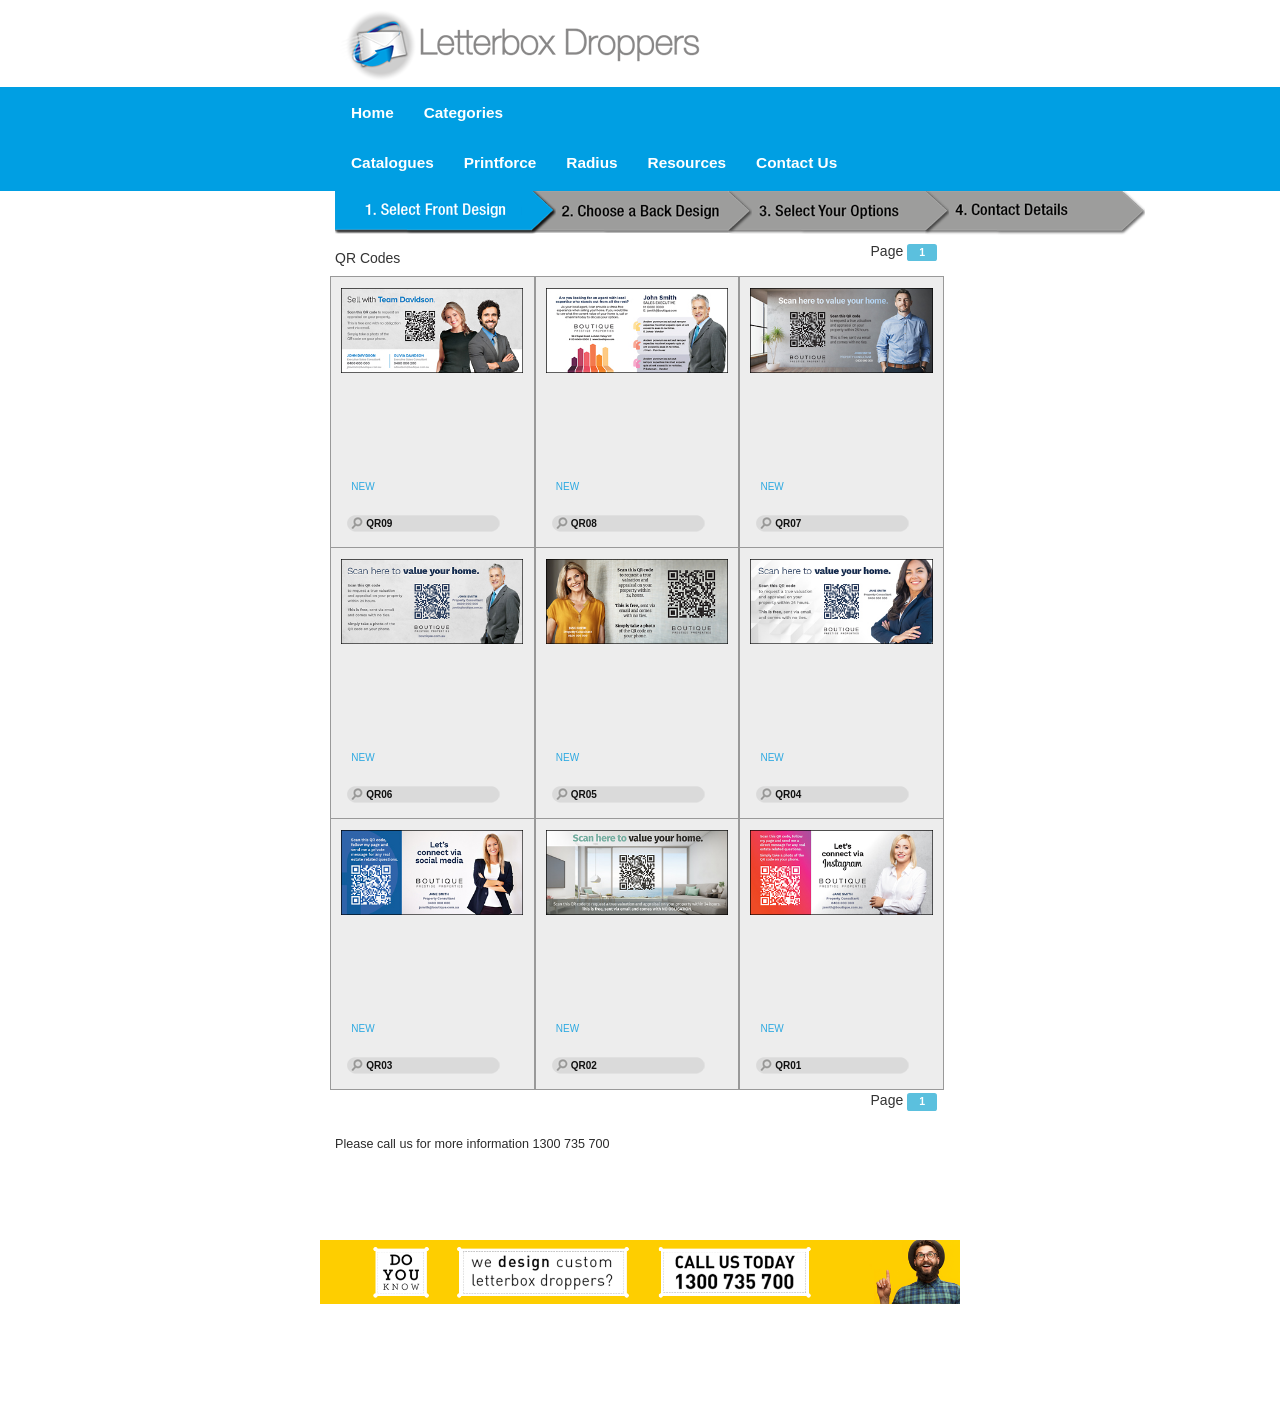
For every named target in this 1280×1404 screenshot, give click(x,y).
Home (372, 112)
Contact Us (796, 162)
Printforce (500, 162)
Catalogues (392, 162)
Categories (463, 112)
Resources (687, 162)
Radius (591, 162)
